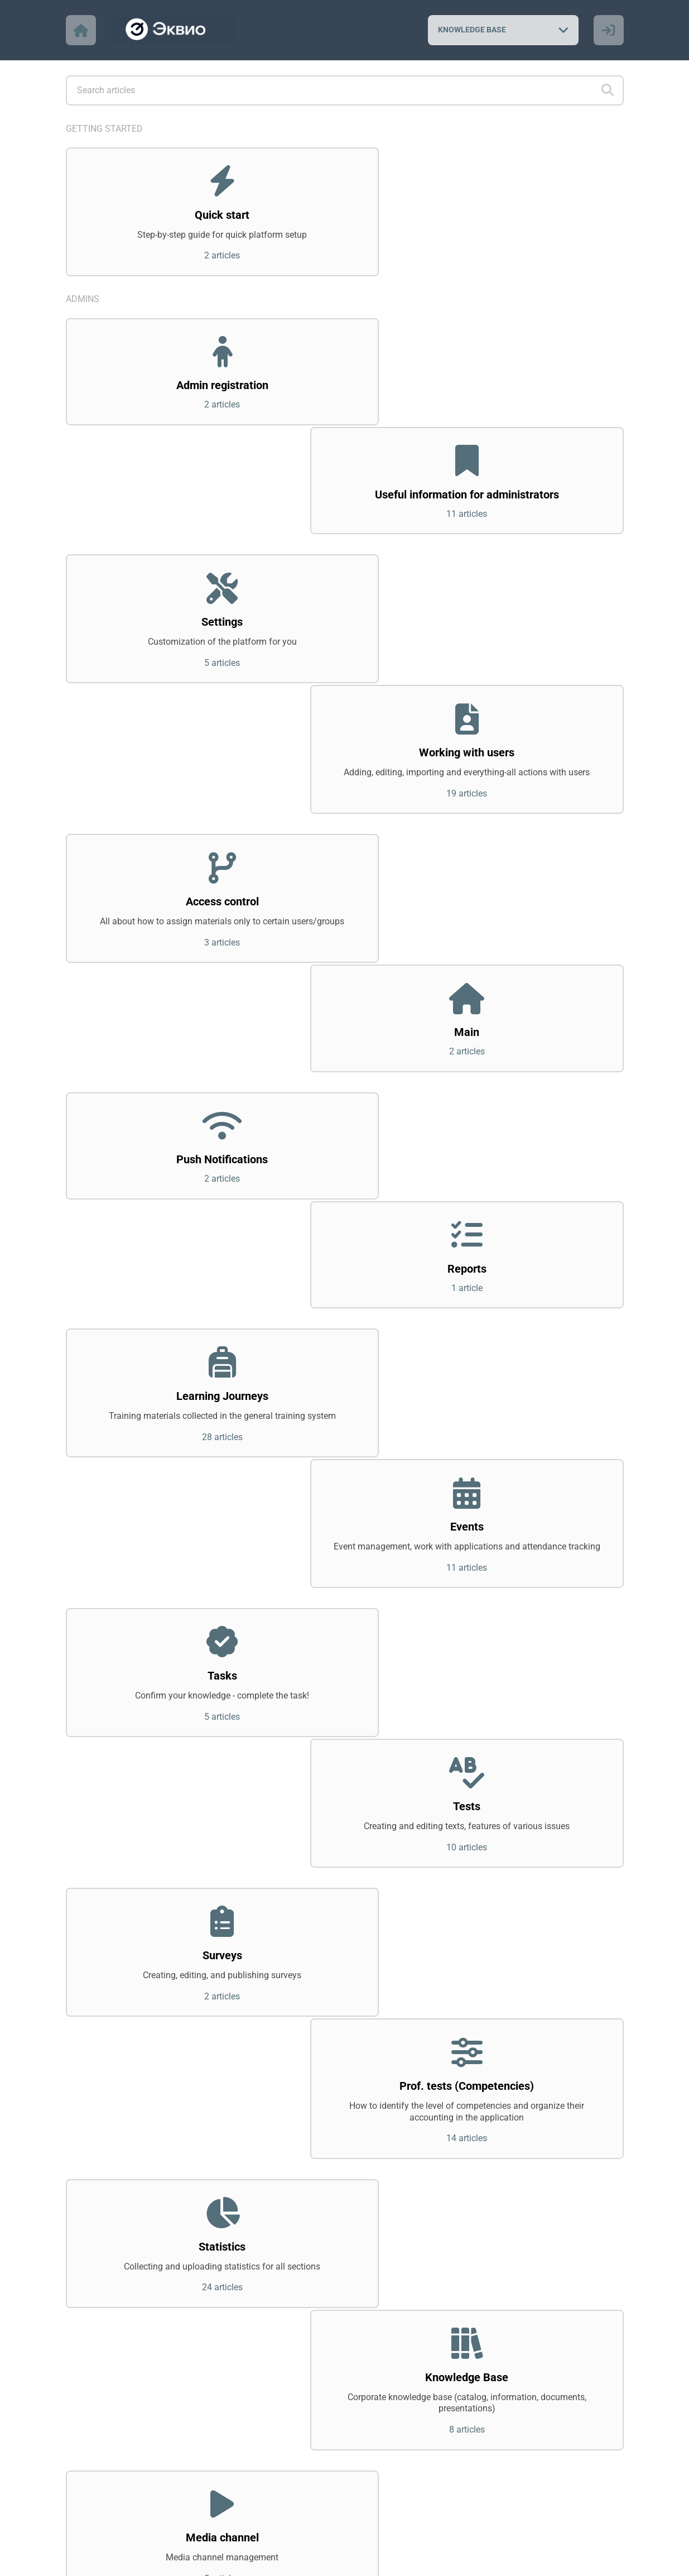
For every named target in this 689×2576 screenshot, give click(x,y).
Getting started (104, 128)
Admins (82, 301)
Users (79, 2189)
